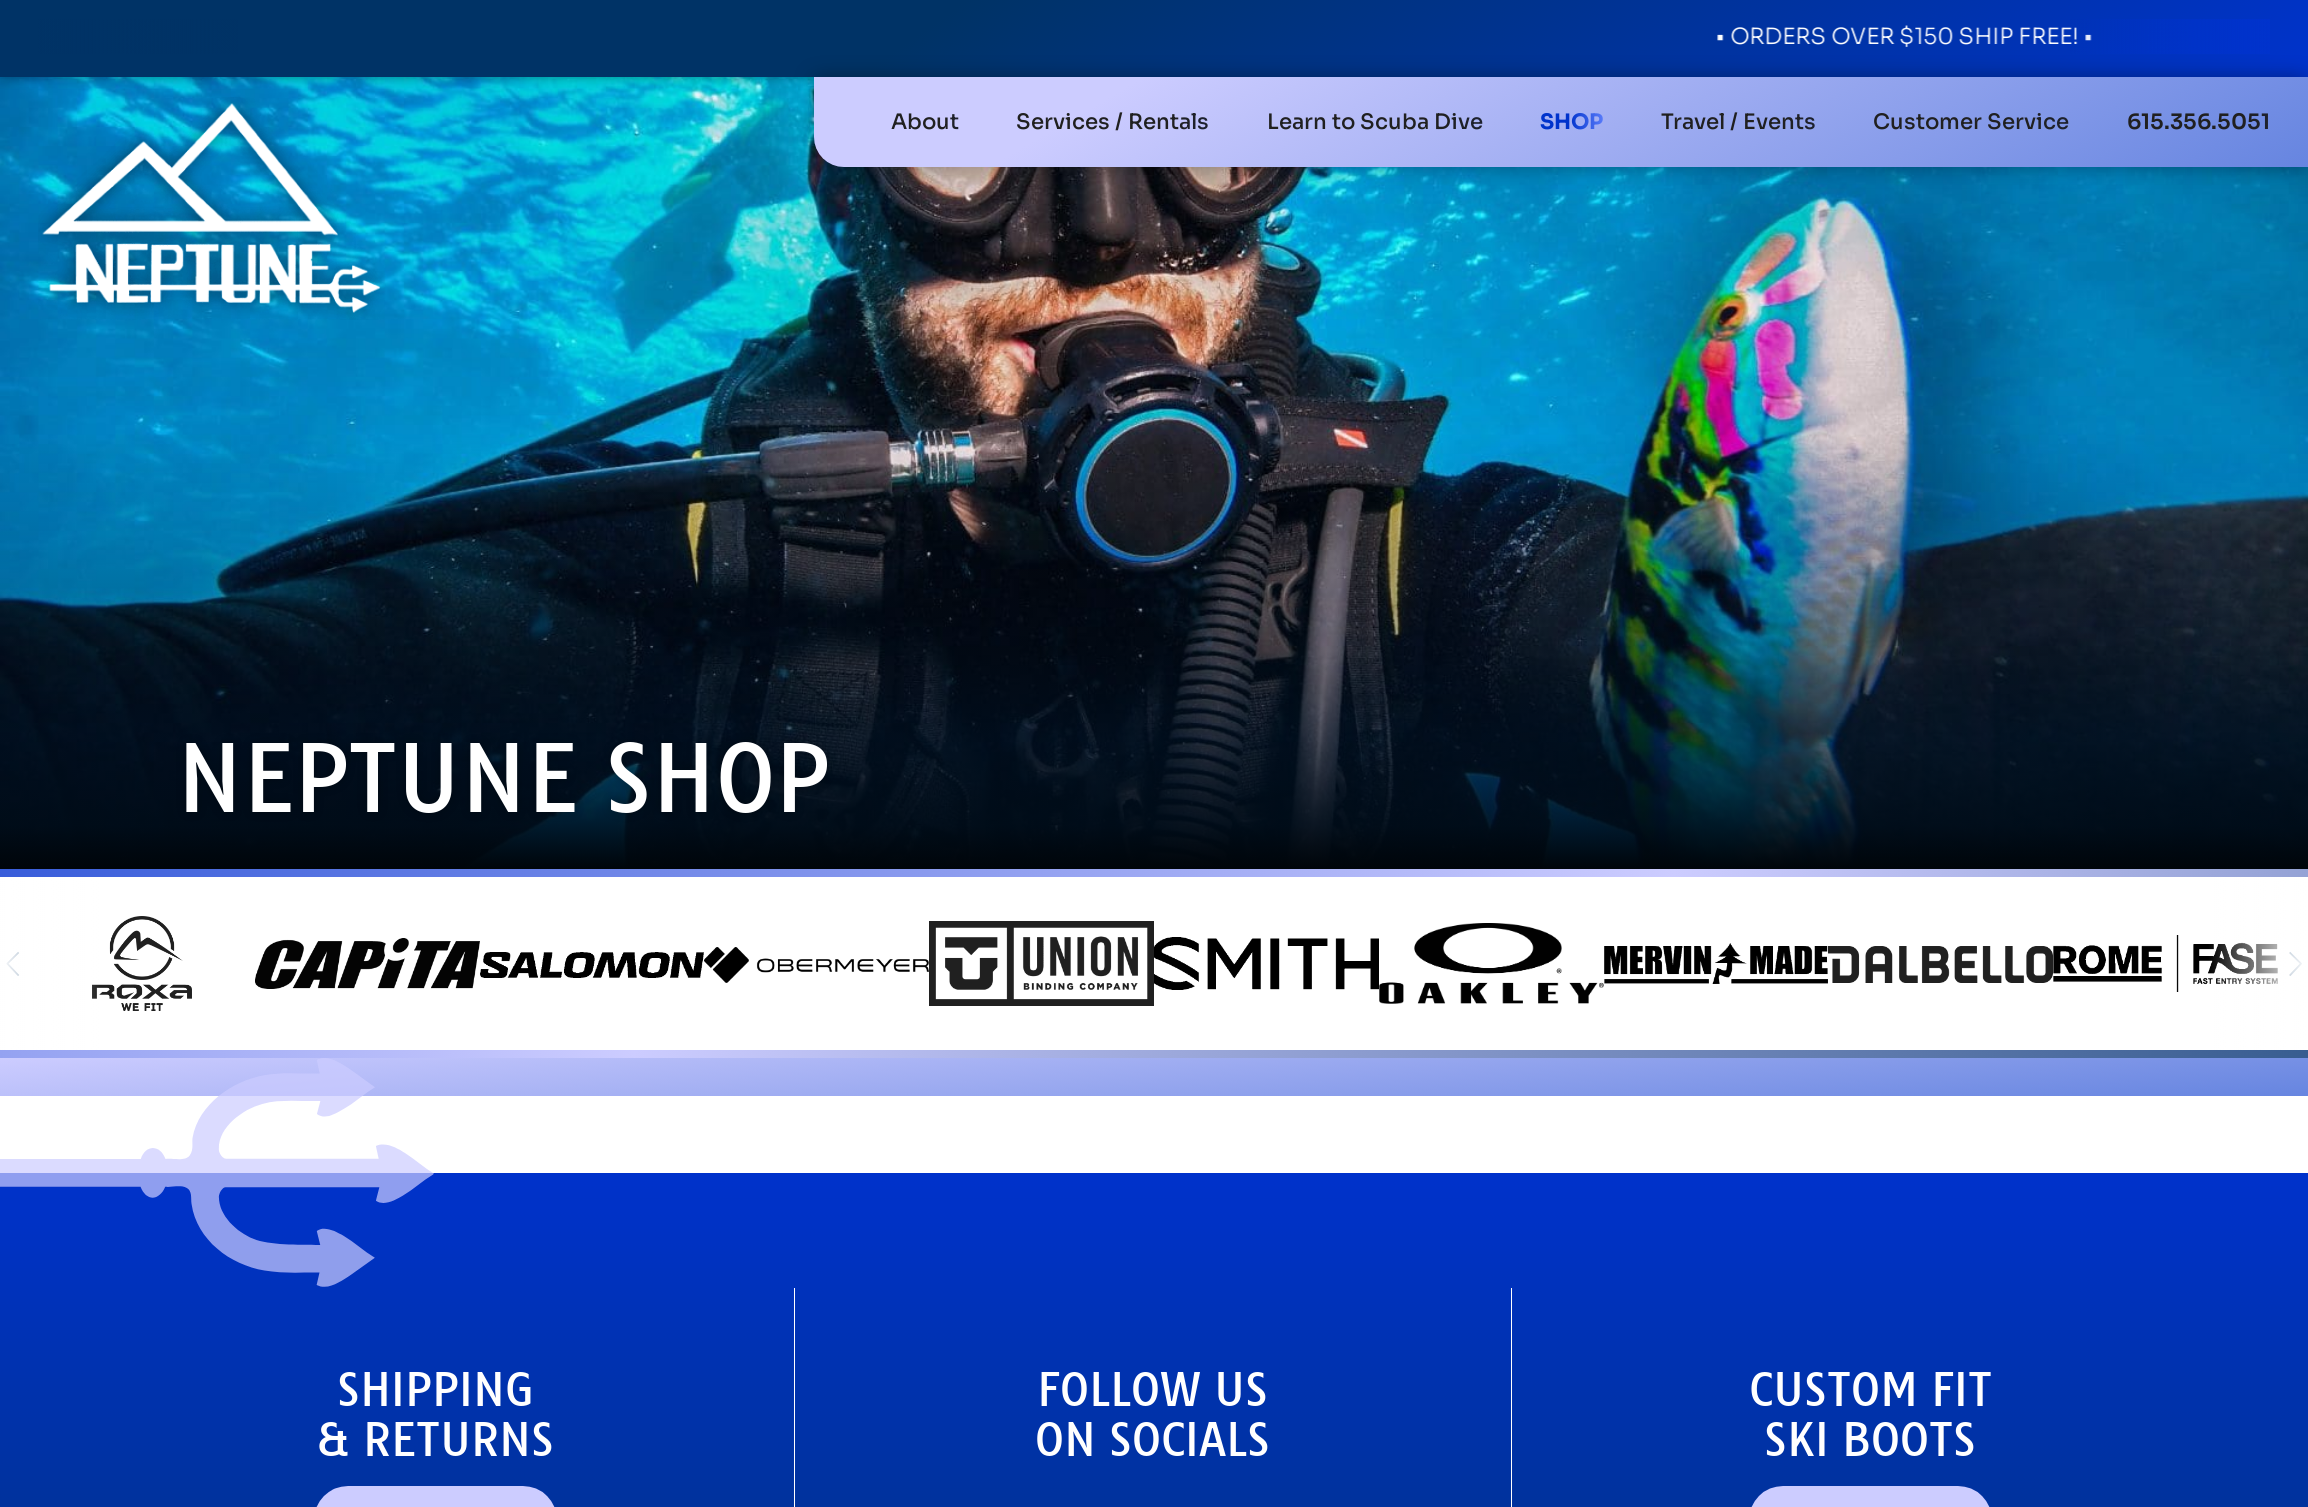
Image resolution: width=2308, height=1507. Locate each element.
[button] (1112, 122)
